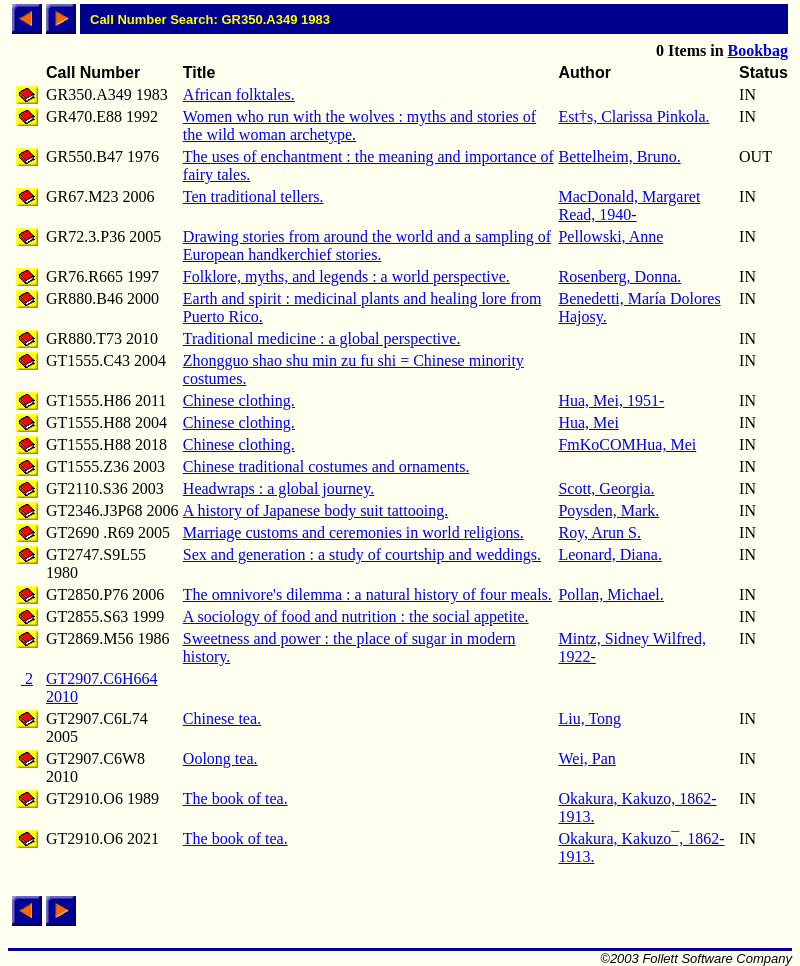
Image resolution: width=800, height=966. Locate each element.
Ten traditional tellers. (253, 196)
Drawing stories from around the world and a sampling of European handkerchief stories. (367, 245)
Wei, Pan (586, 758)
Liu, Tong (589, 718)
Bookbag (758, 50)
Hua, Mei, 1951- (611, 400)
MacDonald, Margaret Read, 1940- (629, 205)
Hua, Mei (588, 422)
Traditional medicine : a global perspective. (322, 338)
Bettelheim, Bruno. (619, 156)
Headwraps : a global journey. (278, 488)
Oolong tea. (220, 758)
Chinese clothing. (239, 400)
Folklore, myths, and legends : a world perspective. (346, 276)
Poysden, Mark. (608, 510)
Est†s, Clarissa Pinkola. (633, 116)
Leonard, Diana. (610, 554)
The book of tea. (235, 798)
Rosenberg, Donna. (619, 276)
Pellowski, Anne (610, 236)
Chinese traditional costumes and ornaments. (326, 466)
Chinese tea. (222, 718)
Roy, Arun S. (599, 532)
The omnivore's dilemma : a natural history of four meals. (367, 594)
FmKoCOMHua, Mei (627, 444)
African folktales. (239, 94)
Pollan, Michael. (610, 594)
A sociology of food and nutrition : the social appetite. (356, 616)
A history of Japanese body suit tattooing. (315, 510)
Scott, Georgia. (606, 488)
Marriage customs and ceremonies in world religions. (353, 532)
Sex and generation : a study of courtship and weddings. (362, 554)
